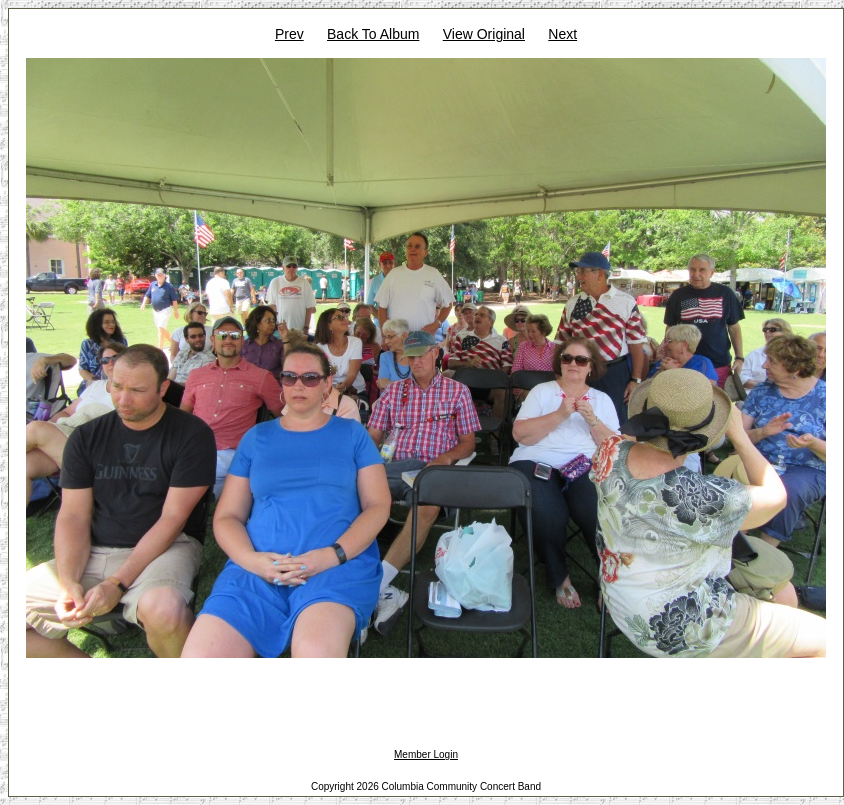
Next (562, 34)
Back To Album (373, 34)
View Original (484, 34)
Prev (289, 34)
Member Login (426, 754)
